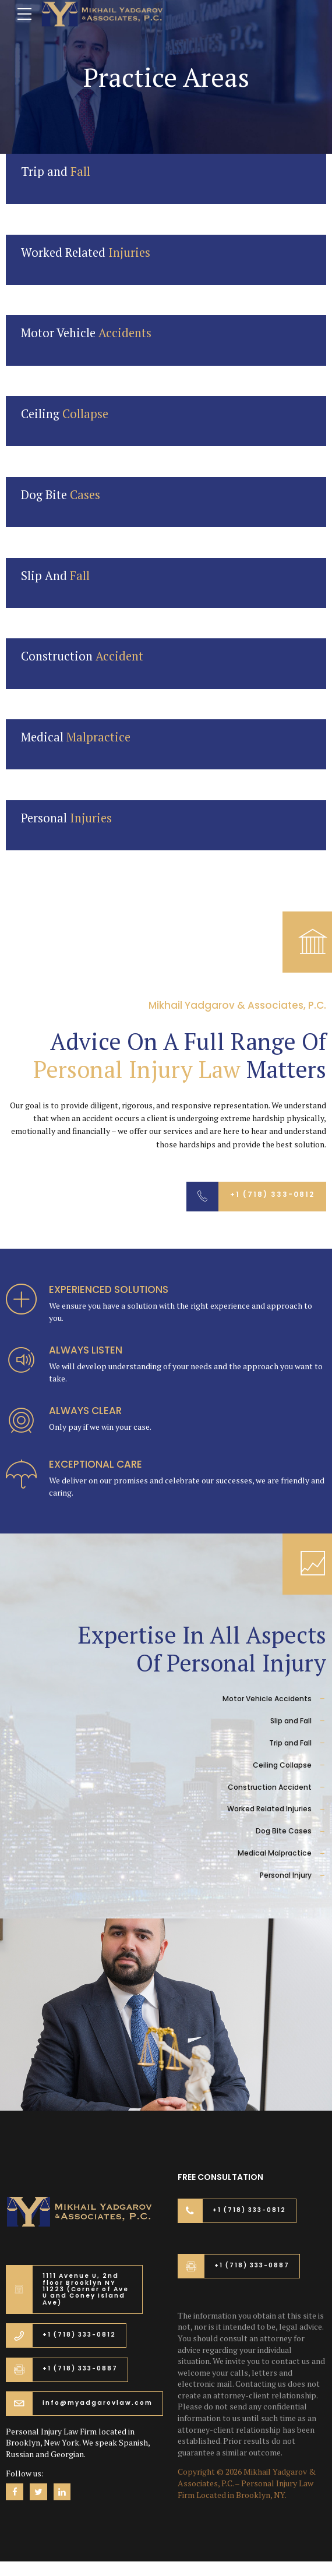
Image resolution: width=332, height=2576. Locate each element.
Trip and (55, 171)
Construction (82, 656)
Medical (75, 737)
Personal (66, 818)
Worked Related (85, 252)
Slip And (55, 576)
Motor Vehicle (86, 333)
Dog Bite (60, 495)
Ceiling (64, 414)
